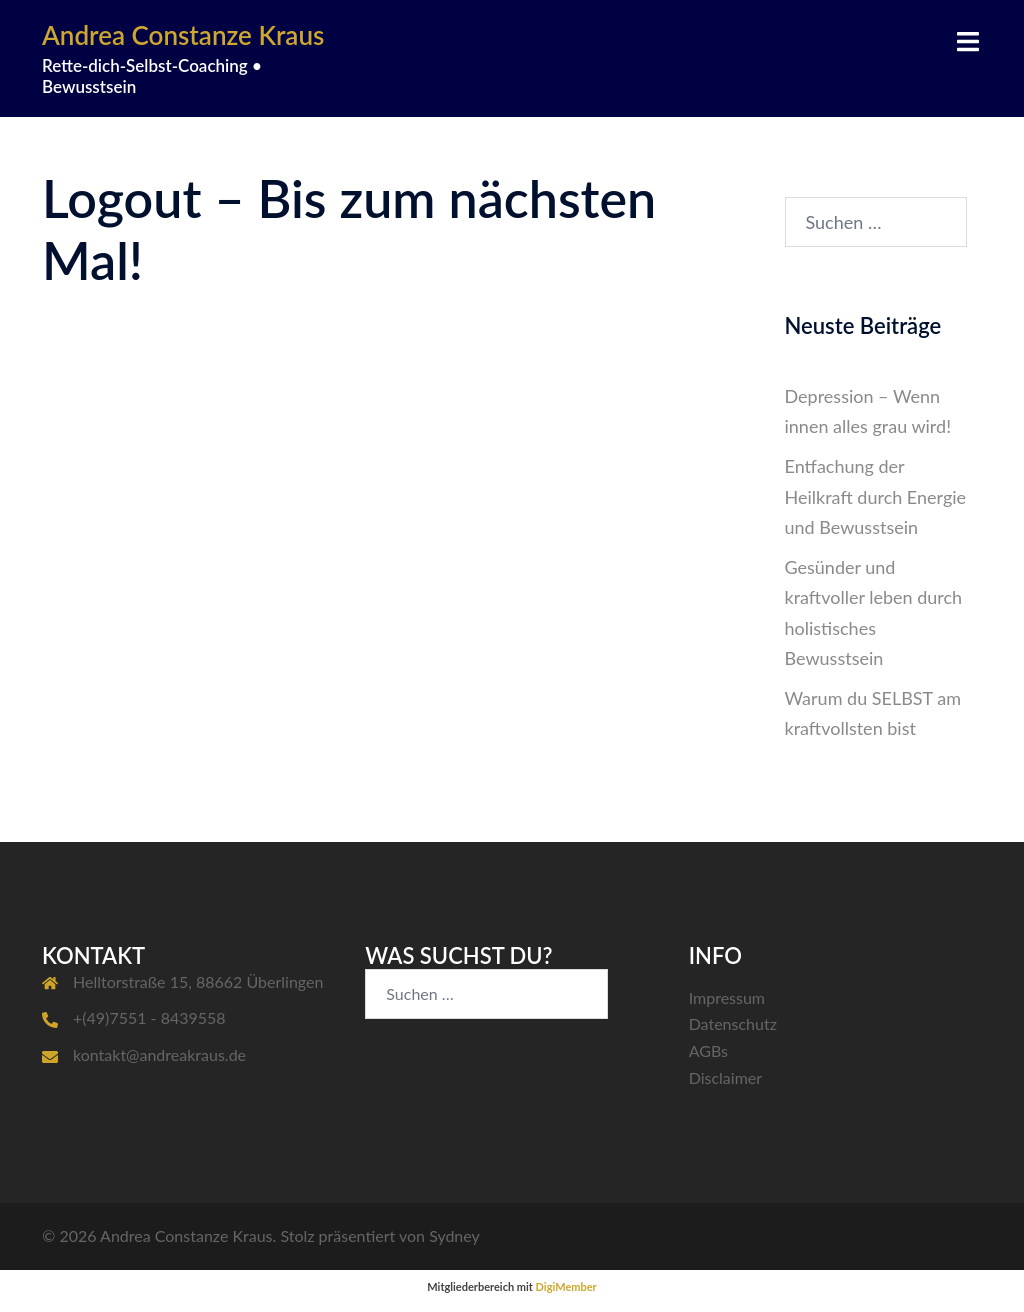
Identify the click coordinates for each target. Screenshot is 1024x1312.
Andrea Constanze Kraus (183, 35)
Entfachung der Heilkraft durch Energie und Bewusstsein (876, 496)
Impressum (727, 997)
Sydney (454, 1235)
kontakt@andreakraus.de (159, 1054)
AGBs (708, 1050)
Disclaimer (725, 1077)
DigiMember (566, 1286)
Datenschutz (733, 1023)
